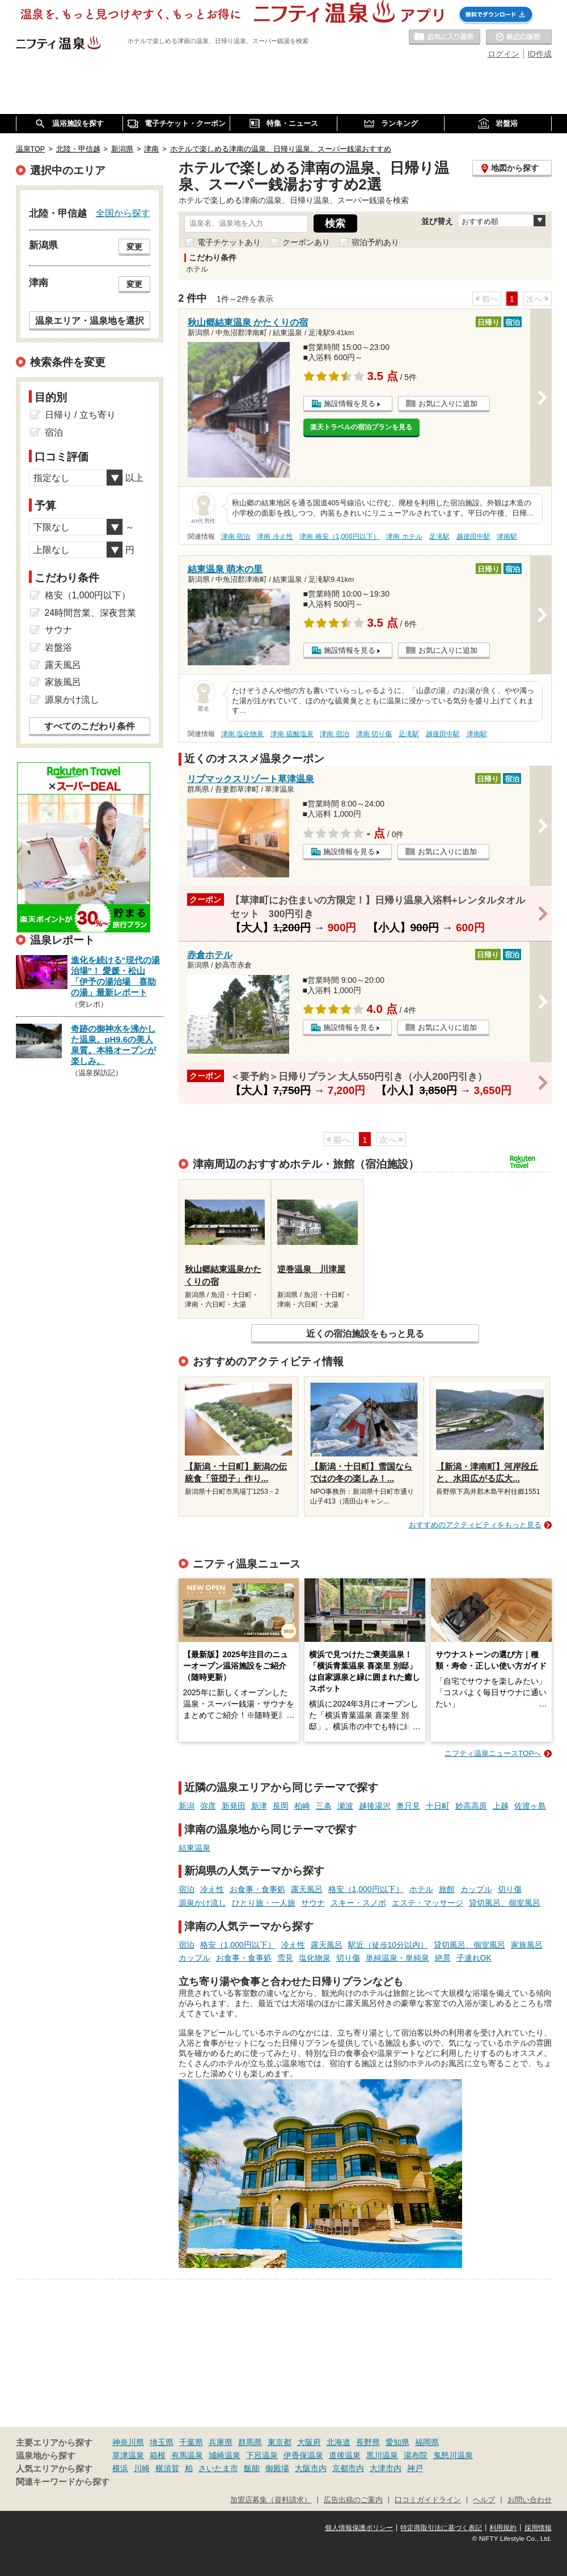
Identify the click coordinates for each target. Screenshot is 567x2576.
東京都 (279, 2442)
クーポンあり (306, 242)
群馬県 (250, 2442)
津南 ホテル (404, 536)
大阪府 (309, 2442)
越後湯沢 (375, 1805)
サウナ (313, 1902)
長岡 (281, 1805)
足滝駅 (439, 536)
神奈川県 (128, 2442)
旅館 (447, 1889)
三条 (324, 1805)
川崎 (142, 2468)
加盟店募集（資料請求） (270, 2500)
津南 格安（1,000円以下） (339, 536)
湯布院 (416, 2455)
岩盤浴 (58, 647)
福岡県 (427, 2442)
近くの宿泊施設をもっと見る (365, 1333)
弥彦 (208, 1805)
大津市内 (385, 2468)
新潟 (186, 1805)
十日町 (438, 1805)
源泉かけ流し (202, 1902)
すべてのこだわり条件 (89, 726)
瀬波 (345, 1805)
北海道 (338, 2442)
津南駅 (507, 536)
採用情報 (538, 2528)
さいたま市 (218, 2468)
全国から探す (123, 213)
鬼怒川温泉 (453, 2455)
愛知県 (397, 2442)
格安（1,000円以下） (366, 1889)
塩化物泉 (315, 1957)
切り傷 (510, 1889)
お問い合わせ (529, 2500)
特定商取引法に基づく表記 (441, 2528)
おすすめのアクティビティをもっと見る (475, 1525)
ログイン (503, 53)
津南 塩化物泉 (242, 734)
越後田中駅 (473, 536)
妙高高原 (471, 1805)
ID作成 (540, 53)
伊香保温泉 (303, 2455)
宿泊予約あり (375, 242)
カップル (476, 1889)
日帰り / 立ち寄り (80, 415)
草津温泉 (128, 2455)
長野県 (368, 2442)
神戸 (415, 2468)
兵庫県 (220, 2442)
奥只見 (408, 1805)
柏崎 (302, 1805)
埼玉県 (162, 2442)
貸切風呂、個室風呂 (504, 1902)
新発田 (234, 1805)
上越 (501, 1805)
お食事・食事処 (257, 1889)
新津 (259, 1805)
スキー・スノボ (358, 1902)
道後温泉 (345, 2455)
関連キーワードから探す (62, 2481)
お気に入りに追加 (447, 403)
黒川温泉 (382, 2455)
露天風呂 (307, 1889)
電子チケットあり (229, 242)
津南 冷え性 (275, 536)
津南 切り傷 (374, 734)
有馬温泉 (187, 2455)
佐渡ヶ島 (530, 1805)
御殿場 (277, 2468)
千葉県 (191, 2442)
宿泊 (186, 1889)
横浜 (120, 2468)
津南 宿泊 (235, 536)
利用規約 (503, 2528)
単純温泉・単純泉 (397, 1957)
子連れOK (474, 1957)
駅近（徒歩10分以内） (388, 1944)
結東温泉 (194, 1847)
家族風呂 (527, 1944)
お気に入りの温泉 (444, 37)
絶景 (443, 1957)
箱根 (158, 2455)
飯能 (252, 2468)
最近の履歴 (519, 37)
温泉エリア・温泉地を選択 (89, 320)
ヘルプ (484, 2500)
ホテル (421, 1889)
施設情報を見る (349, 403)
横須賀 (167, 2468)
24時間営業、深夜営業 (91, 613)
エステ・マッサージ (427, 1902)
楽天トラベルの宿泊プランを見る (361, 427)
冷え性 (212, 1889)
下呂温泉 (262, 2455)
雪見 (285, 1957)
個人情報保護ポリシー (359, 2528)
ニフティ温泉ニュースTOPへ (493, 1753)
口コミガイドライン (428, 2500)
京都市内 (348, 2468)
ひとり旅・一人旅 (263, 1902)
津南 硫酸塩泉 (291, 734)
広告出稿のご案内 (353, 2500)
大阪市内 (311, 2468)
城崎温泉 (224, 2455)
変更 (134, 246)
